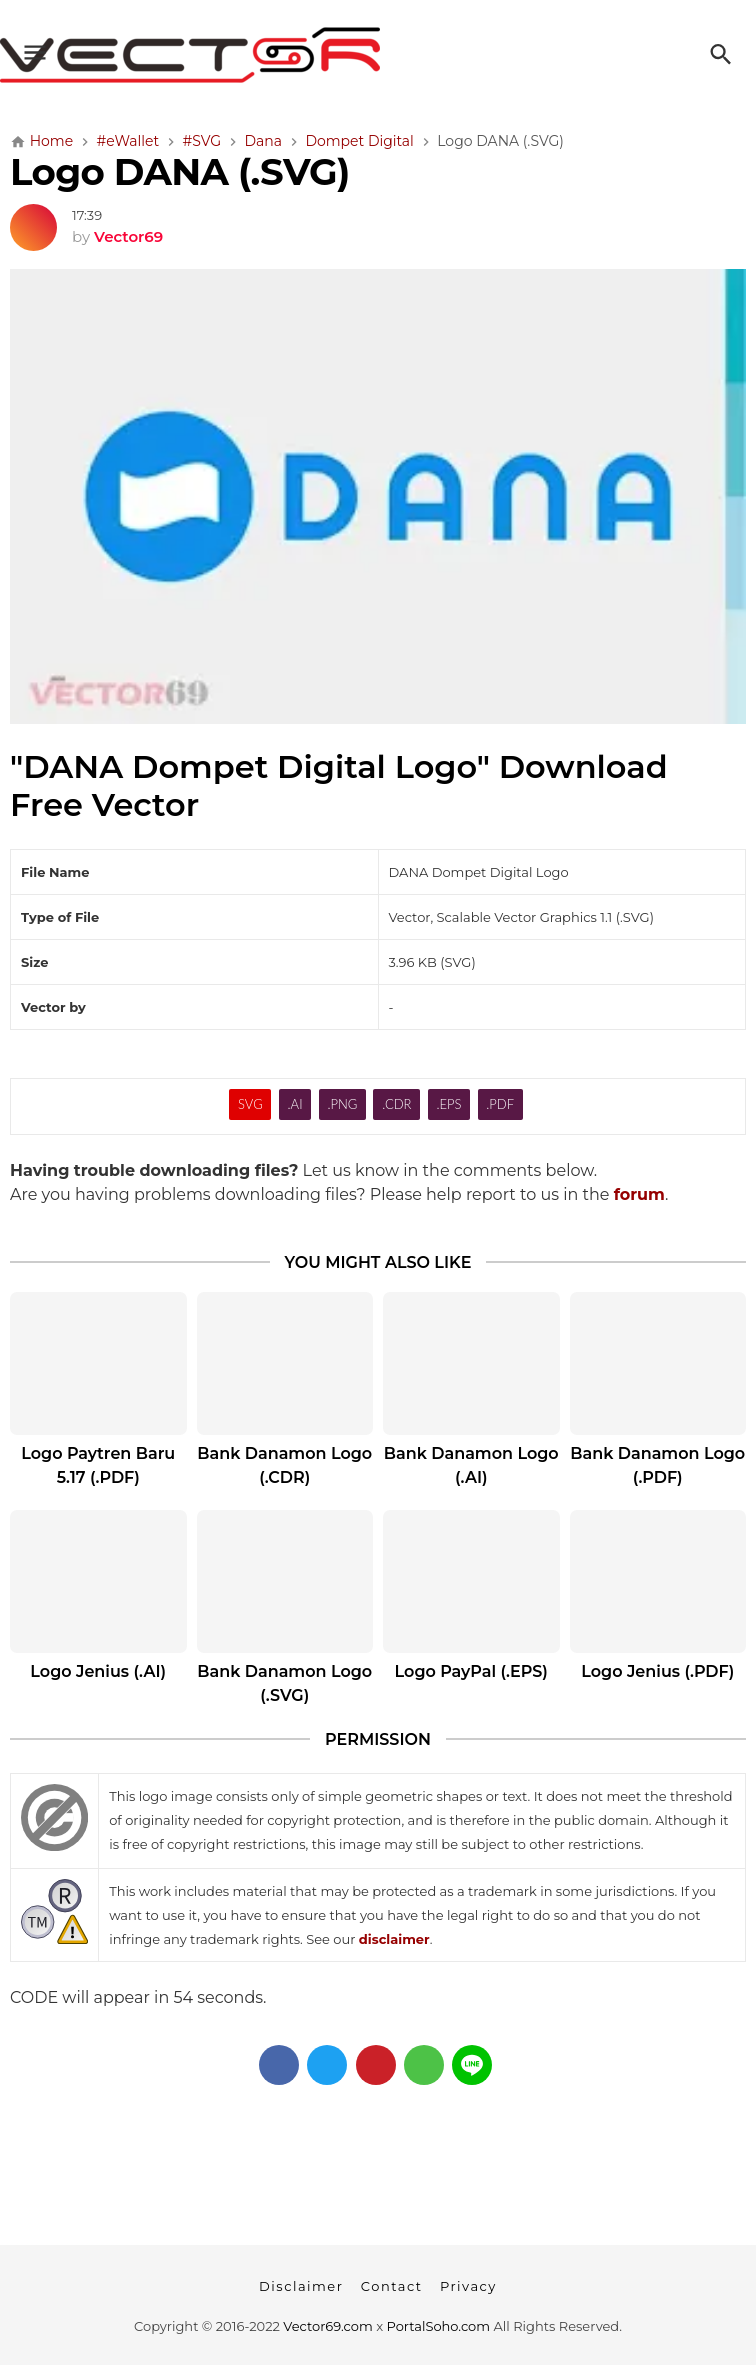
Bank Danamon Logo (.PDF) (657, 1465)
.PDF (500, 1104)
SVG (250, 1104)
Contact (392, 2286)
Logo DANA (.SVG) (180, 171)
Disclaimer (301, 2286)
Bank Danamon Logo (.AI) (471, 1465)
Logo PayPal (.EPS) (471, 1671)
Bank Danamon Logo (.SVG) (284, 1683)
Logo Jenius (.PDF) (657, 1671)
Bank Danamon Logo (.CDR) (284, 1465)
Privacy (468, 2286)
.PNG (342, 1104)
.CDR (396, 1104)
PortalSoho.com (439, 2326)
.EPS (448, 1104)
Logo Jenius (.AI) (98, 1671)
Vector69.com (327, 2326)
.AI (295, 1104)
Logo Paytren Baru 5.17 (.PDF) (98, 1465)
